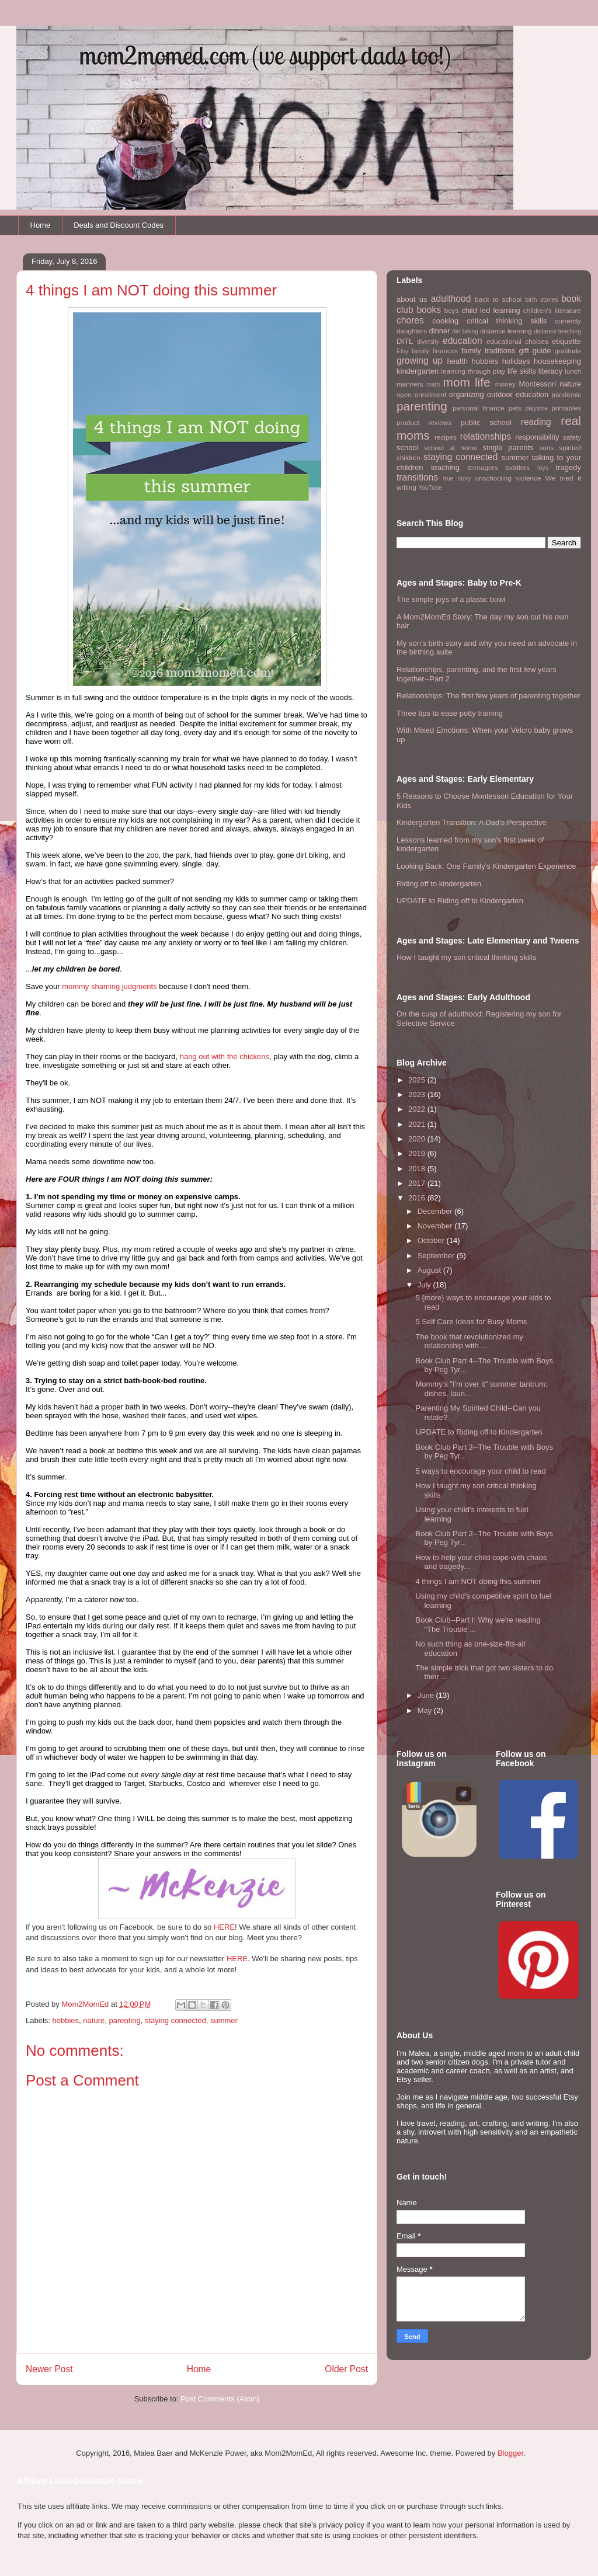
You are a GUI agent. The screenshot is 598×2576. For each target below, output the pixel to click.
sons (546, 447)
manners (410, 384)
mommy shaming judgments (109, 986)
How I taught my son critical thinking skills (466, 957)
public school (486, 422)
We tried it (563, 478)
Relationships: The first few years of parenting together (488, 695)
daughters (412, 331)
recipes (445, 437)
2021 (417, 1124)
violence (528, 478)
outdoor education (517, 394)
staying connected (175, 2020)
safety (572, 437)
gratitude (568, 350)
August (430, 1270)
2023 (417, 1094)
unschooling (493, 478)
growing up (420, 360)
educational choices (517, 341)
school (408, 447)
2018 (417, 1168)
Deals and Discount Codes (119, 225)
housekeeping (557, 361)
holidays (516, 361)
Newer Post (49, 2369)
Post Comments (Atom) (219, 2398)
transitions (417, 477)
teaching (445, 467)
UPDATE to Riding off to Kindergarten (460, 900)
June (427, 1695)
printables (566, 408)
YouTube (430, 488)
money (505, 384)
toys (542, 468)
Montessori (538, 384)
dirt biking (465, 331)
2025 (417, 1079)
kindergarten (418, 371)
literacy (550, 371)
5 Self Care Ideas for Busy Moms (471, 1321)
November (436, 1225)
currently (568, 321)
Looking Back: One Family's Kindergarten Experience (486, 866)
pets (515, 408)
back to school (498, 299)
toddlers (517, 467)
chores (410, 320)
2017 (417, 1183)
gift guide (535, 350)
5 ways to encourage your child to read (480, 1471)
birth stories (541, 300)
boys (451, 310)
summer (224, 2020)
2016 (417, 1197)
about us (412, 299)
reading (536, 422)
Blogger (510, 2453)
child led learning (490, 310)
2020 (417, 1138)
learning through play (473, 371)
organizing (466, 394)
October (432, 1240)
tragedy (568, 467)
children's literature (552, 310)
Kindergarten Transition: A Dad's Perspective (472, 822)
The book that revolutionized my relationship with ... (469, 1341)
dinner (439, 330)
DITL (405, 341)
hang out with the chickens (224, 1056)
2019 (417, 1153)
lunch (573, 371)
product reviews (424, 422)
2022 (417, 1109)
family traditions (488, 350)
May (426, 1710)
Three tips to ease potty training (450, 713)
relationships (486, 436)
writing (406, 487)
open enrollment (421, 394)
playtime (536, 408)
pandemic (566, 394)
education (462, 341)
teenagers (482, 467)
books (428, 310)
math (433, 384)
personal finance (479, 408)
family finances (434, 350)
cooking (445, 320)
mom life (467, 382)
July (425, 1284)
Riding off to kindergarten (439, 883)
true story (457, 478)
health (457, 361)
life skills (521, 371)
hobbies (66, 2020)
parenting (124, 2020)
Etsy (402, 351)
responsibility (537, 437)
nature (94, 2020)
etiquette (566, 341)
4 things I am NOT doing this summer (478, 1581)
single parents (508, 447)
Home (40, 225)
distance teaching (557, 331)
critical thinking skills (507, 320)
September (437, 1255)
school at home (450, 447)
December (436, 1211)
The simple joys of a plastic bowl (451, 599)
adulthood (451, 299)
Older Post (346, 2369)
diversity (428, 342)
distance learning (506, 331)
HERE (224, 1927)
